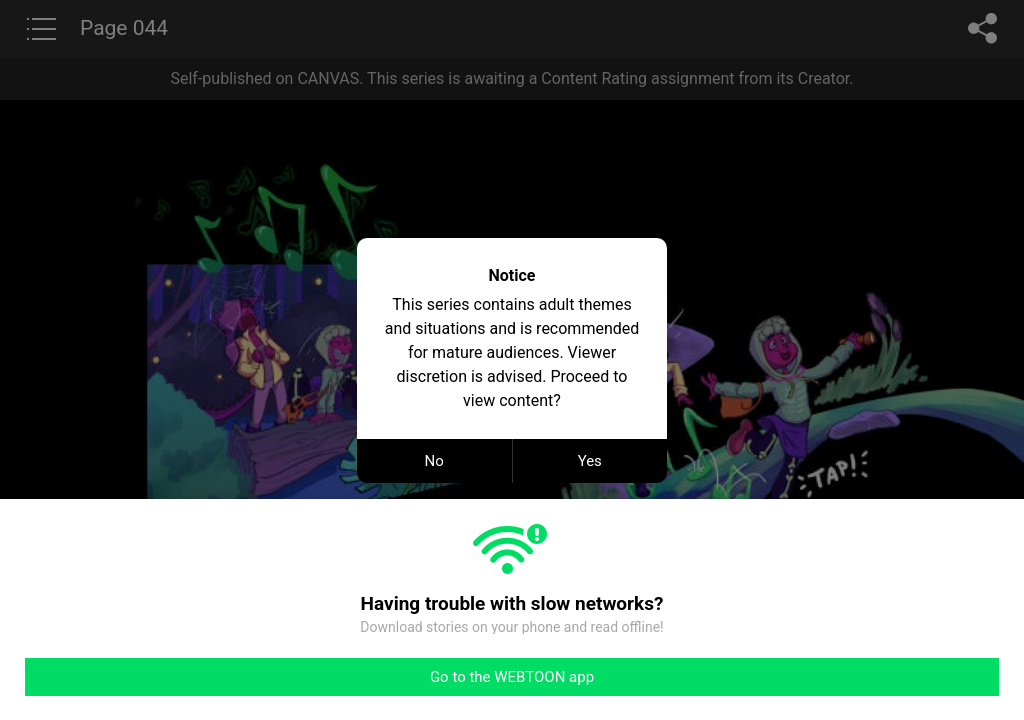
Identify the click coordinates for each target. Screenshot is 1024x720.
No (434, 461)
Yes (590, 461)
